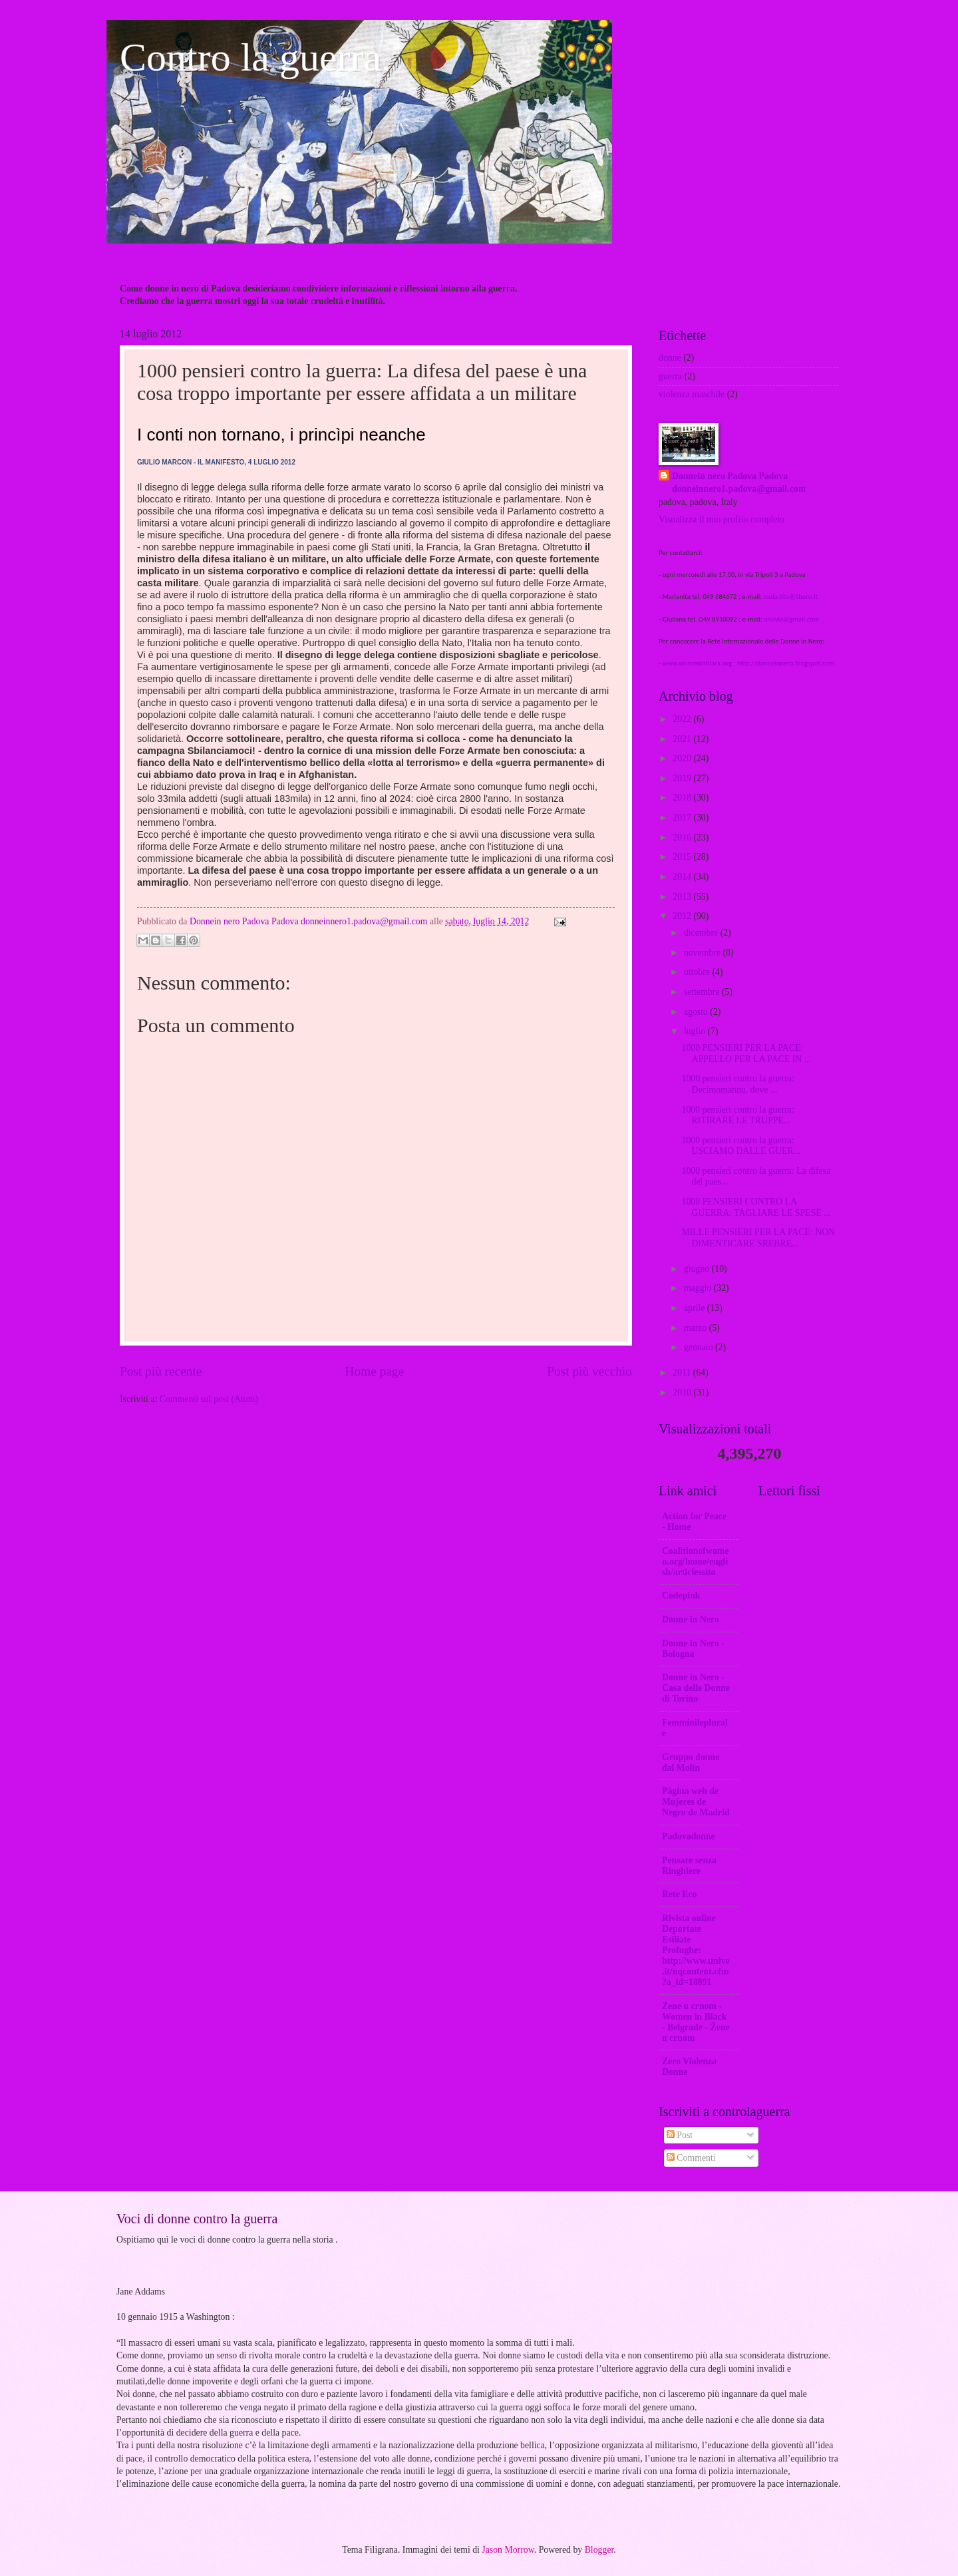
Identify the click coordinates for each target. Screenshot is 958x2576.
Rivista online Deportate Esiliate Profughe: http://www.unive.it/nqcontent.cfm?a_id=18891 (696, 1950)
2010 (683, 1392)
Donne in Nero (690, 1619)
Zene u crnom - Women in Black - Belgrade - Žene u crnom (696, 2022)
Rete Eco (679, 1894)
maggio (699, 1288)
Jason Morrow (508, 2550)
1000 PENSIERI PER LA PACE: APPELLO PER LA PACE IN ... (746, 1053)
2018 (683, 798)
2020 (683, 758)
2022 (683, 719)
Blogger (599, 2550)
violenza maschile (691, 394)
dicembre (702, 933)
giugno (698, 1269)
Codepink (681, 1595)
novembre (703, 953)
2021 (683, 739)
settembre (703, 992)
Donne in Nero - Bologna (693, 1648)
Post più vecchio (589, 1371)
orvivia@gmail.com (791, 619)
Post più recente (161, 1371)
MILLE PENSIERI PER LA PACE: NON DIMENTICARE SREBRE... (758, 1237)
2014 (683, 877)
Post (680, 2135)
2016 (683, 837)
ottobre (698, 972)
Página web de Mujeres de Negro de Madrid (696, 1801)
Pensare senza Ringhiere (689, 1865)
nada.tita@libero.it (790, 596)
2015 (683, 857)
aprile (695, 1308)
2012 (683, 916)
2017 (683, 818)
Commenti (691, 2158)
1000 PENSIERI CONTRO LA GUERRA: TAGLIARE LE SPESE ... (755, 1207)
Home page (374, 1371)
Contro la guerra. (255, 57)
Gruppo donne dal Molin (690, 1762)
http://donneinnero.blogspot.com (785, 663)
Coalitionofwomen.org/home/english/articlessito (695, 1561)
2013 (683, 897)
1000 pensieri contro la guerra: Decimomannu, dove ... (737, 1084)
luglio (696, 1031)
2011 (683, 1373)
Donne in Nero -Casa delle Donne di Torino (696, 1688)
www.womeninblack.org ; (700, 663)
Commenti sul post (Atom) (209, 1399)
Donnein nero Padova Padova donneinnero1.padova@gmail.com (739, 482)
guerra (670, 376)
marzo (696, 1328)
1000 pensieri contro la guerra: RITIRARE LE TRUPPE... (737, 1115)
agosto (697, 1012)
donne (670, 358)
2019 (683, 778)
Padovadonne (688, 1836)
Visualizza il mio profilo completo (721, 519)
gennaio (699, 1347)
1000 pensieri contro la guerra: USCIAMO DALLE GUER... (740, 1146)
